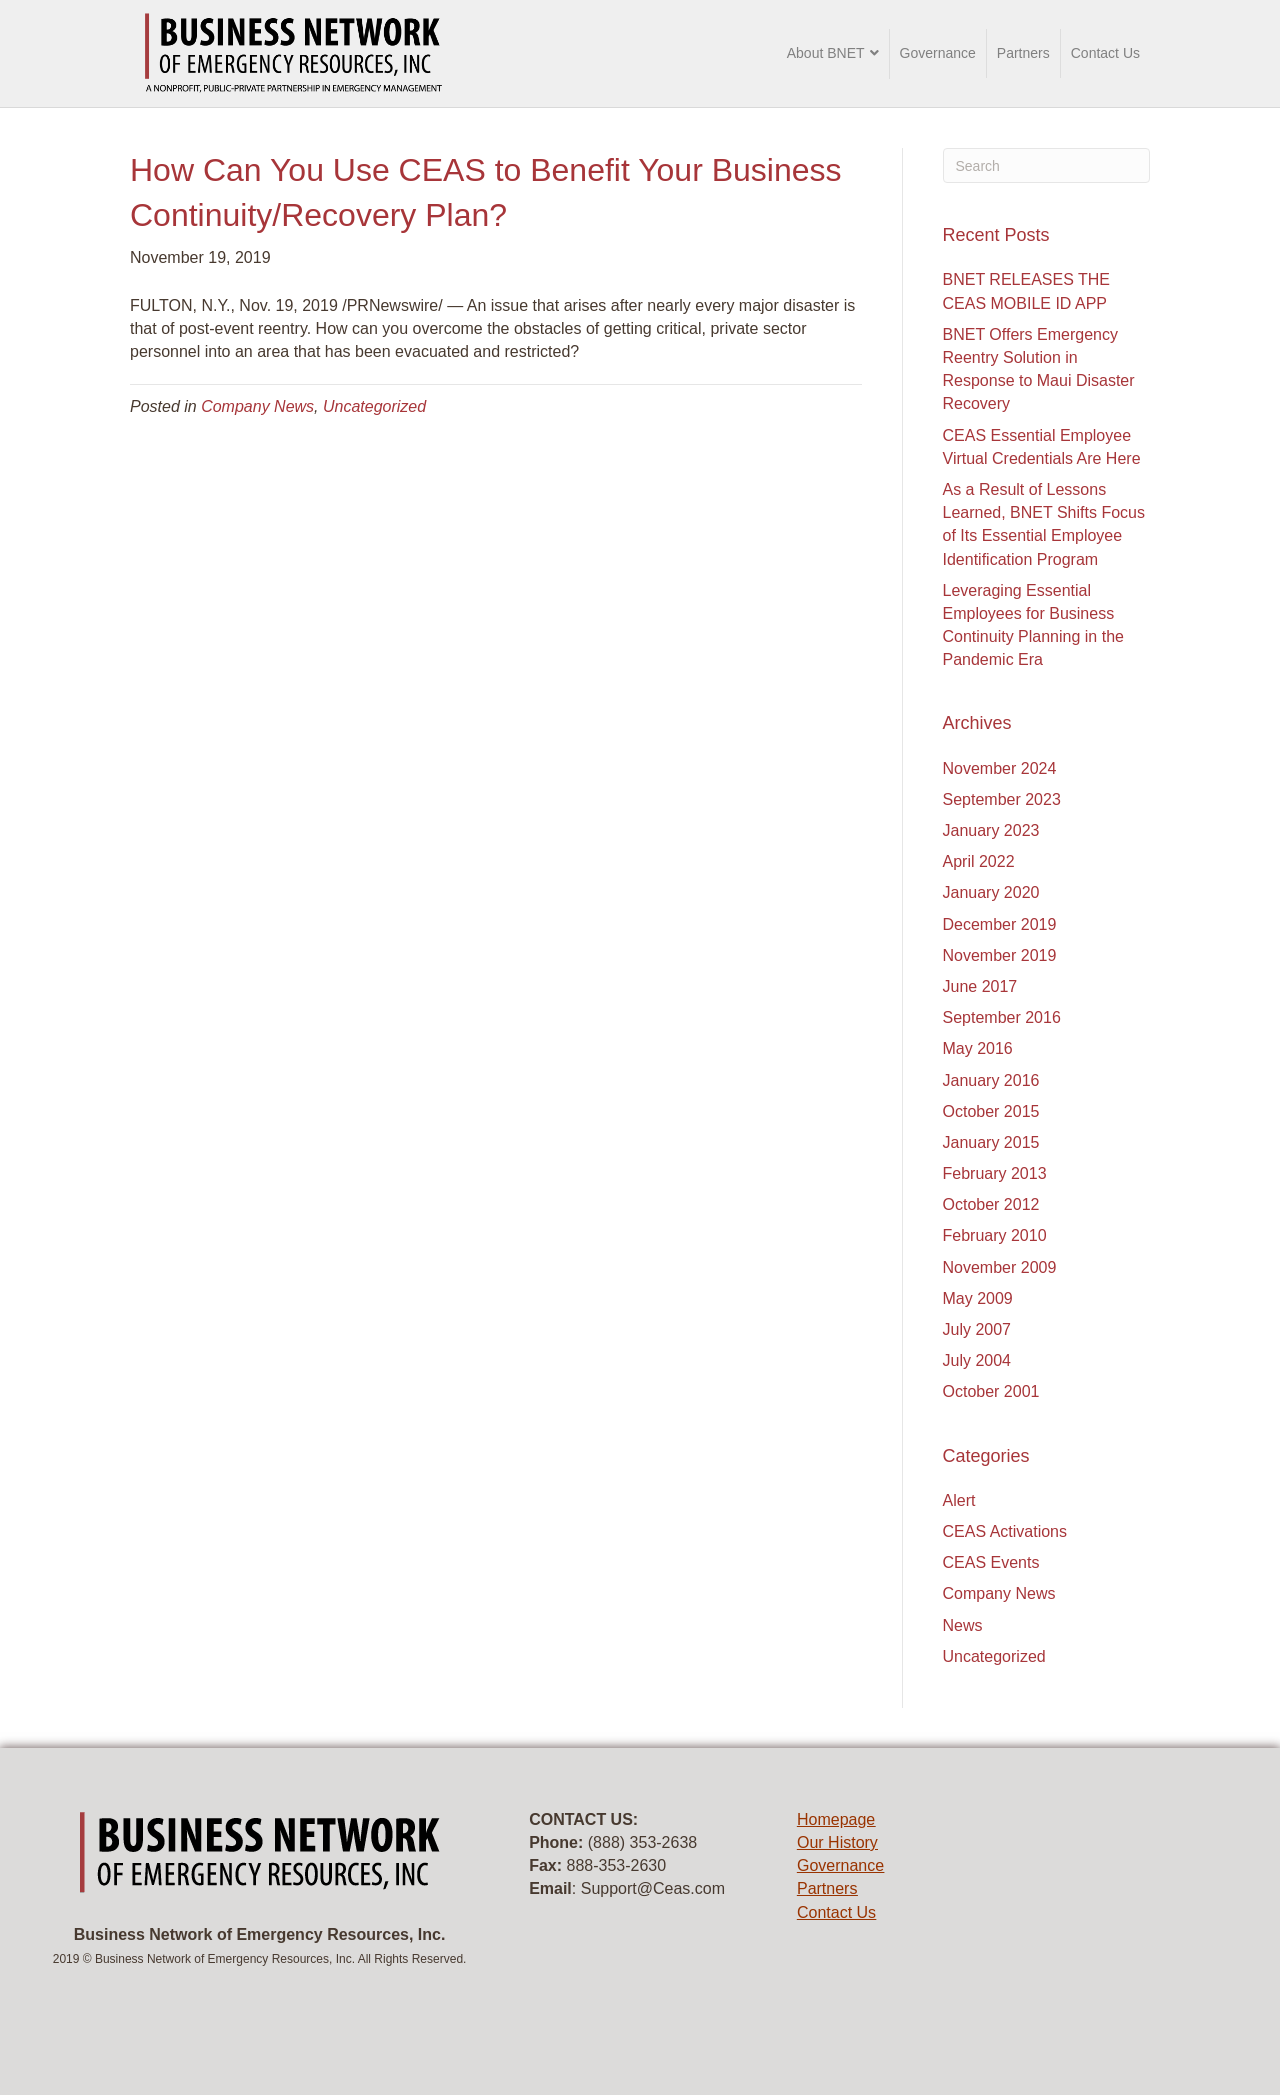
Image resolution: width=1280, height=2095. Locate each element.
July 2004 (977, 1360)
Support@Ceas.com (653, 1888)
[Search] (1047, 165)
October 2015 (991, 1111)
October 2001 (991, 1391)
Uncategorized (374, 406)
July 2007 (977, 1329)
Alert (959, 1500)
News (963, 1625)
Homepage (836, 1819)
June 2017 (980, 986)
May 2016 (978, 1048)
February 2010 (995, 1235)
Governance (938, 53)
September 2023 (1002, 799)
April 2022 (979, 861)
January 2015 (991, 1142)
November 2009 (1000, 1267)
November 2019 (1000, 955)
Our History (837, 1842)
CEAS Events (991, 1562)
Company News (257, 406)
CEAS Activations (1005, 1531)
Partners (1023, 53)
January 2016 (991, 1080)
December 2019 (1000, 924)
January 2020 (991, 892)
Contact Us (1105, 53)
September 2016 (1002, 1017)
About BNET (826, 53)
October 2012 (991, 1204)
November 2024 (1000, 768)
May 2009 (978, 1298)
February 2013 (995, 1173)
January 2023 (991, 830)
